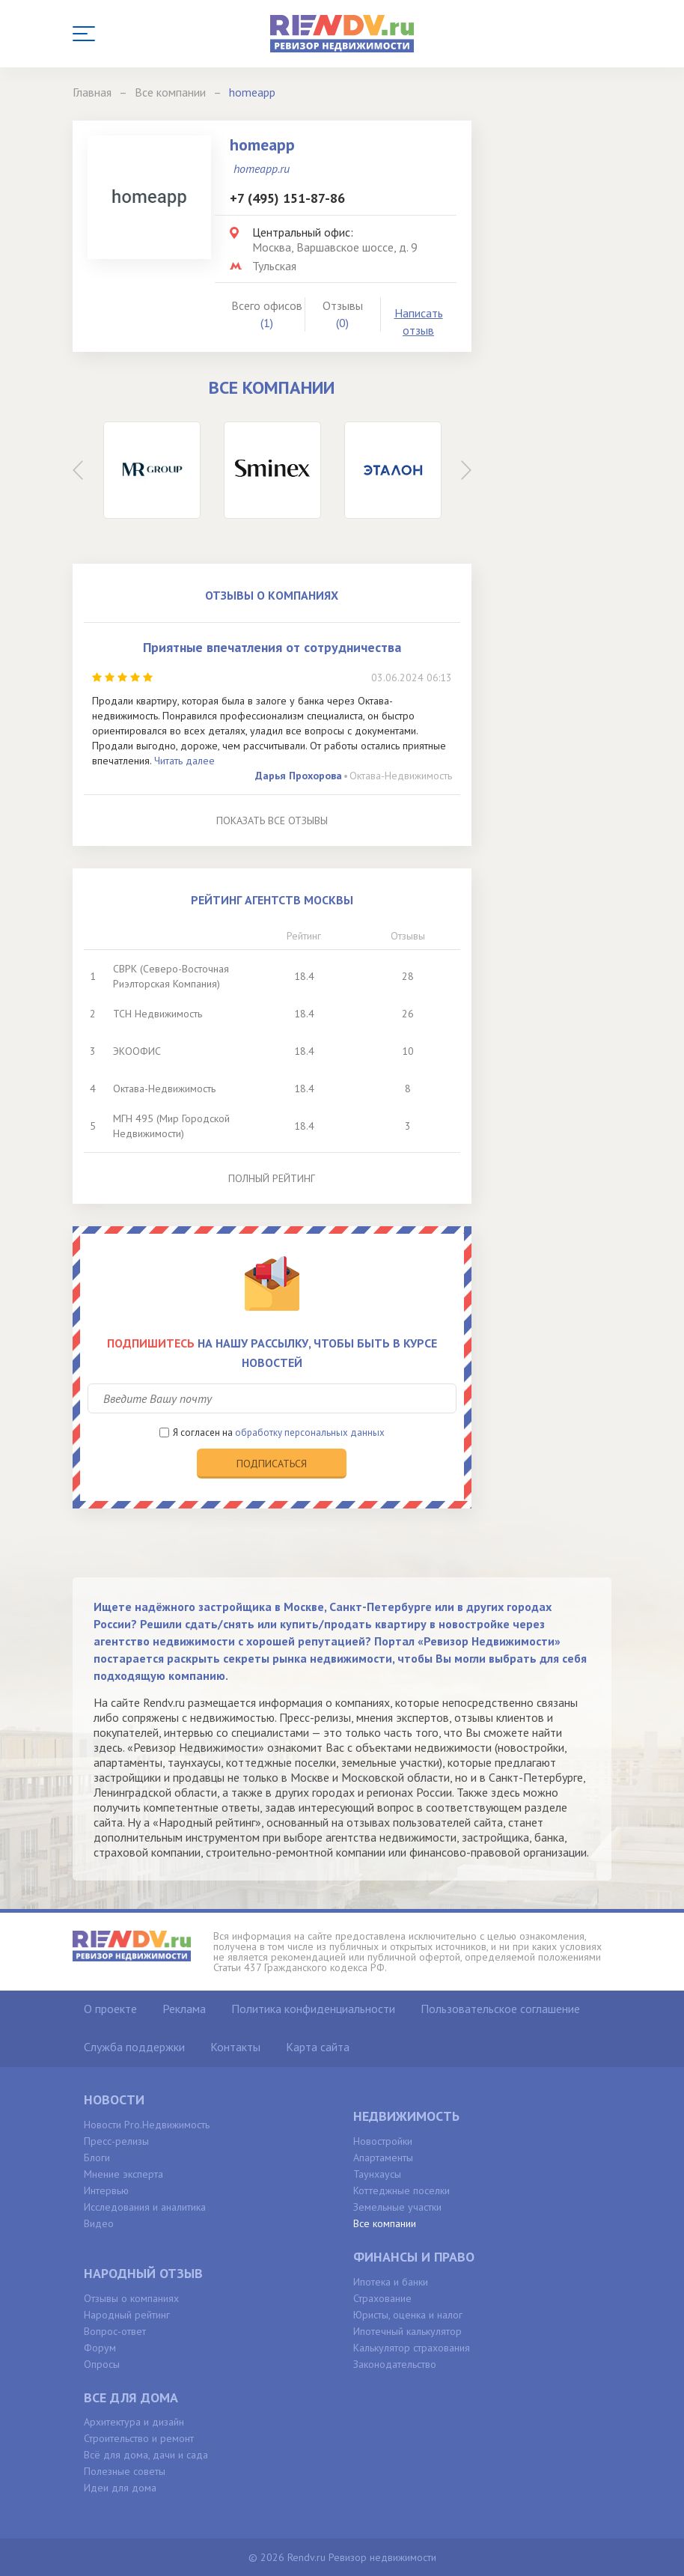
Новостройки (382, 2141)
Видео (99, 2223)
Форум (100, 2347)
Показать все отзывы (272, 820)
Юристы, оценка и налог (407, 2314)
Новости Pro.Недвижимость (147, 2124)
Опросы (102, 2364)
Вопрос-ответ (115, 2331)
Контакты (235, 2046)
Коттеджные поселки (401, 2190)
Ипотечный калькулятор (407, 2331)
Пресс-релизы (116, 2141)
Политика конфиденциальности (313, 2008)
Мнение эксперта (123, 2174)
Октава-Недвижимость (400, 775)
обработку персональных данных (310, 1432)
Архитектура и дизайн (134, 2422)
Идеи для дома (120, 2487)
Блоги (97, 2157)
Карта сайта (317, 2046)
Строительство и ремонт (139, 2438)
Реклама (184, 2008)
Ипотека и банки (390, 2282)
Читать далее (184, 760)
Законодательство (394, 2364)
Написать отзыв (418, 321)
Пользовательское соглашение (500, 2008)
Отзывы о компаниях (131, 2298)
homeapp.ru (261, 168)
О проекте (110, 2008)
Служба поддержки (134, 2046)
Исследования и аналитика (145, 2207)
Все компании (384, 2223)
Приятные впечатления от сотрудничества (272, 647)
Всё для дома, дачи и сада (146, 2454)
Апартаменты (383, 2157)
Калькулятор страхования (411, 2347)
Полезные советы (124, 2471)
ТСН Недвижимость (157, 1013)
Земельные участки (397, 2207)
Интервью (106, 2190)
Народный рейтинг (127, 2314)
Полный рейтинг (271, 1178)
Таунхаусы (377, 2174)
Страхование (382, 2298)
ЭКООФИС (137, 1051)
